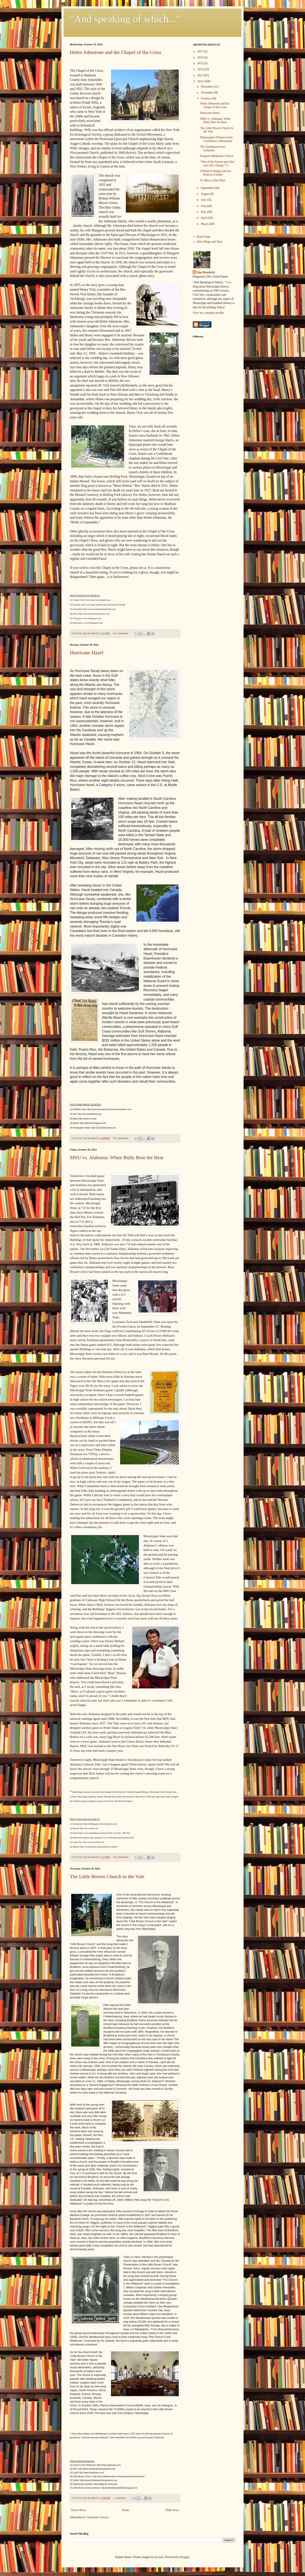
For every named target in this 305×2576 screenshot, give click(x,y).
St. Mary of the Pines (212, 180)
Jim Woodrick (206, 272)
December (207, 86)
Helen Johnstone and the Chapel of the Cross (115, 52)
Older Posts (172, 2510)
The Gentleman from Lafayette (212, 148)
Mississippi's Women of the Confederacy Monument (216, 139)
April (204, 217)
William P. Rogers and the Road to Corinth (215, 172)
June (204, 206)
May (204, 211)
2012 (200, 81)
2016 (200, 57)
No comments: (121, 633)
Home (125, 2510)
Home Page (203, 236)
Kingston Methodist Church (216, 156)
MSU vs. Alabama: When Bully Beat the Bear (117, 1157)
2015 (200, 63)
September (207, 188)
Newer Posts (78, 2510)
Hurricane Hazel (86, 652)
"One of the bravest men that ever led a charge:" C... (217, 163)
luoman (159, 2557)
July (204, 199)
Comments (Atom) (97, 2517)
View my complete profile (208, 312)
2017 (200, 51)
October (206, 98)
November (207, 92)
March (205, 223)
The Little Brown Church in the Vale (107, 1876)
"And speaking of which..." (125, 19)
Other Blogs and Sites (210, 241)
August (205, 193)
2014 (200, 69)
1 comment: (120, 2497)
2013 (200, 75)
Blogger (184, 2557)
